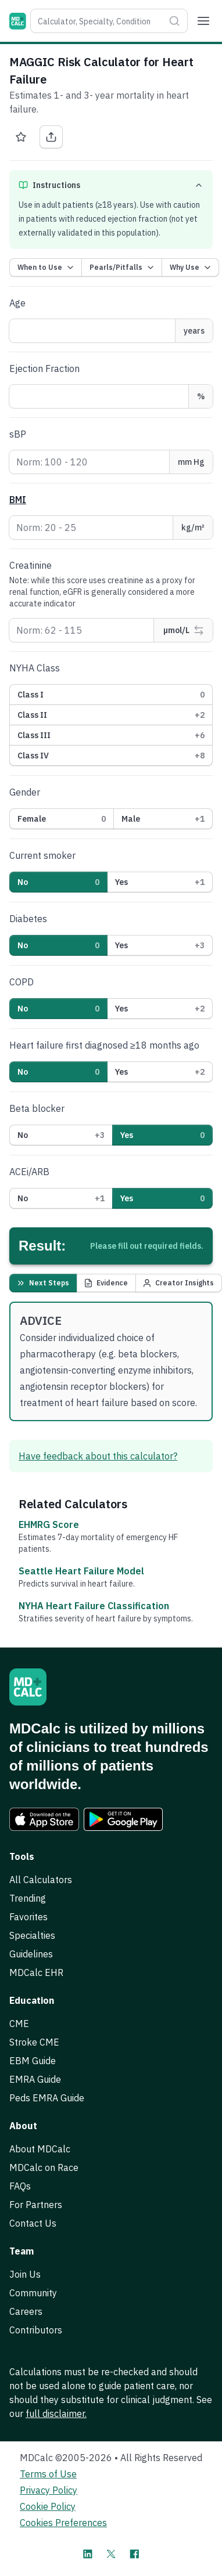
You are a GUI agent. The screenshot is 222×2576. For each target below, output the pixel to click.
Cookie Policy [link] (48, 2506)
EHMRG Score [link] (49, 1524)
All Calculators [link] (40, 1879)
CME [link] (19, 2023)
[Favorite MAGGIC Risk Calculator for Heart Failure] (21, 137)
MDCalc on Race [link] (43, 2167)
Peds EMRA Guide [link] (46, 2098)
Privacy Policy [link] (48, 2490)
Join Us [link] (25, 2274)
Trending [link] (27, 1898)
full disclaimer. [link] (56, 2413)
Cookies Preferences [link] (63, 2522)
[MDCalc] (17, 21)
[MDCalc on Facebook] (134, 2554)
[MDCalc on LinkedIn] (87, 2554)
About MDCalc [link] (39, 2149)
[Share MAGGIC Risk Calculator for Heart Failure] (51, 137)
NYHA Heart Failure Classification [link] (94, 1606)
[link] (44, 1819)
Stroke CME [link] (34, 2042)
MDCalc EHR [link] (36, 1972)
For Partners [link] (35, 2204)
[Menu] (203, 20)
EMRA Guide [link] (35, 2079)
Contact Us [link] (32, 2223)
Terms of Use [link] (48, 2474)
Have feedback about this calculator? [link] (98, 1456)
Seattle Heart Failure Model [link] (81, 1571)
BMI (17, 499)
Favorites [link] (28, 1917)
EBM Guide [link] (32, 2060)
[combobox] (97, 20)
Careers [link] (25, 2311)
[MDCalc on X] (111, 2554)
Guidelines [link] (31, 1954)
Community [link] (33, 2293)
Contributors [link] (35, 2330)
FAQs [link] (20, 2186)
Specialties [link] (32, 1935)
